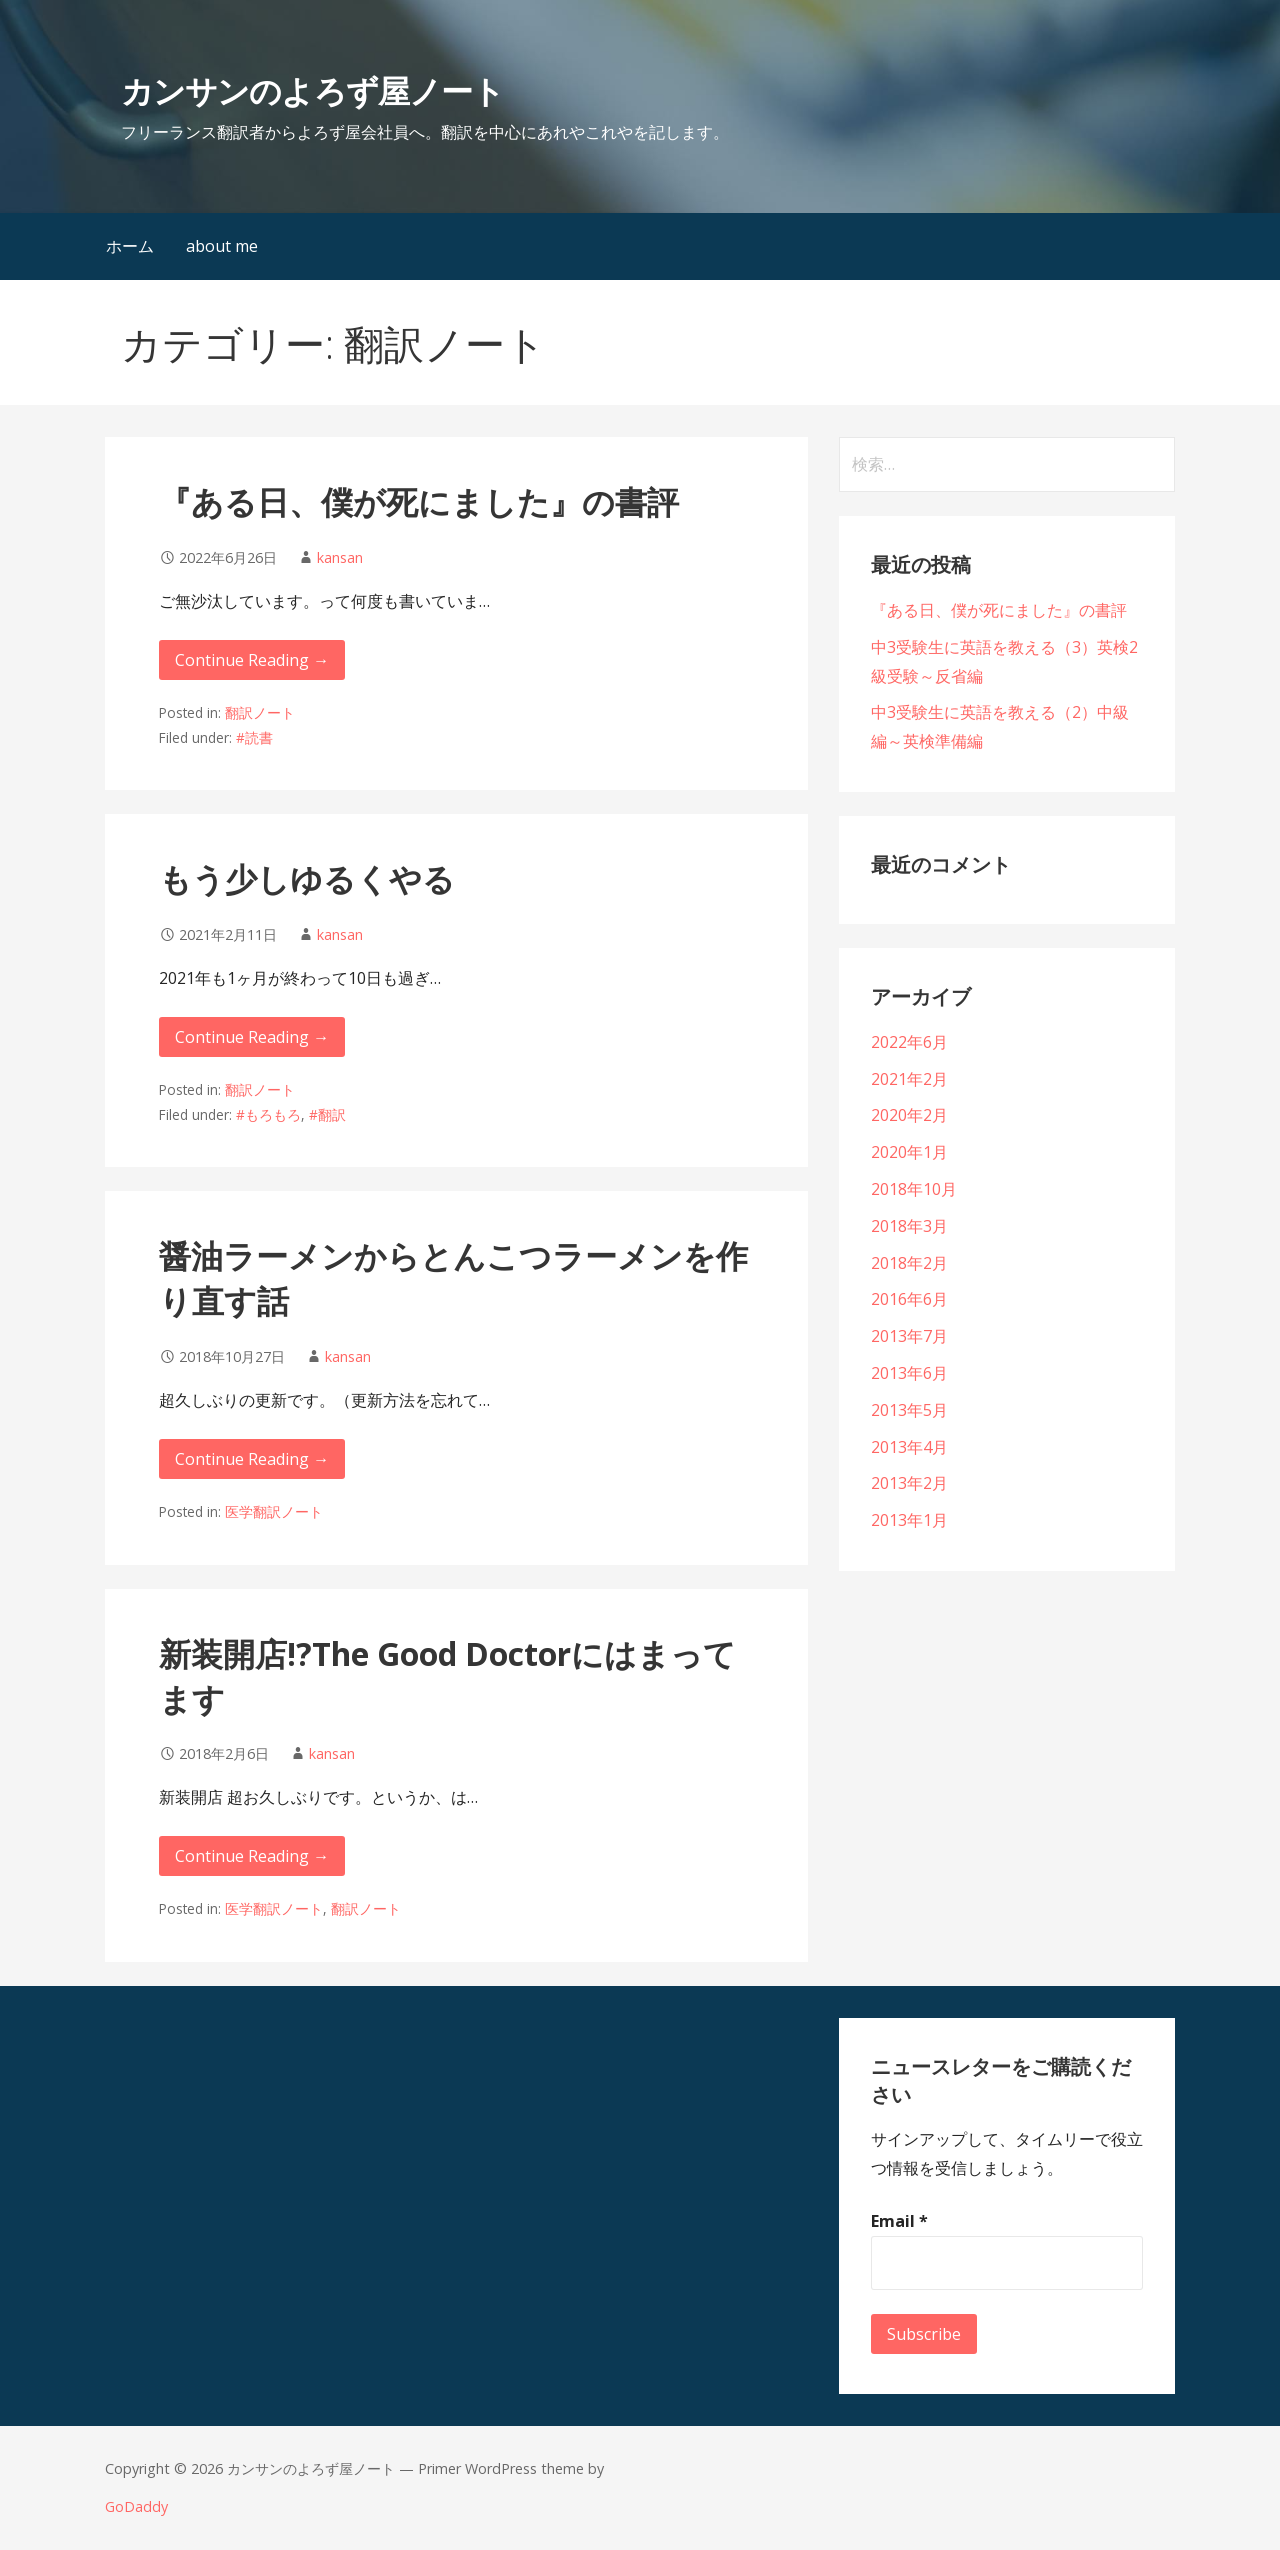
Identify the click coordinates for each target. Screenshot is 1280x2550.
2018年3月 (909, 1226)
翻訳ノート (260, 712)
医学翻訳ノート (274, 1511)
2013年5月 (909, 1410)
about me (222, 246)
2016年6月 (909, 1299)
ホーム (130, 246)
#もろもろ (268, 1114)
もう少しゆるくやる (307, 878)
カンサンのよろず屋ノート (312, 90)
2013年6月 (909, 1373)
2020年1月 (909, 1152)
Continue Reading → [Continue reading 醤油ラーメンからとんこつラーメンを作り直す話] (252, 1459)
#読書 (254, 737)
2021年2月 (909, 1079)
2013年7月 (909, 1336)
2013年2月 (909, 1483)
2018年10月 (914, 1189)
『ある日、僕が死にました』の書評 (419, 501)
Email (899, 2221)
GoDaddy (136, 2506)
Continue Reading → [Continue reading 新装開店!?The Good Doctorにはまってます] (252, 1856)
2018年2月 (909, 1263)
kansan (340, 557)
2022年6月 (909, 1042)
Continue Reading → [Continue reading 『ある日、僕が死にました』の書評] (252, 660)
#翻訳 (327, 1114)
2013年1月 (909, 1520)
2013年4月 (909, 1447)
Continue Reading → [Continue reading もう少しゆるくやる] (252, 1037)
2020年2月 (909, 1115)
